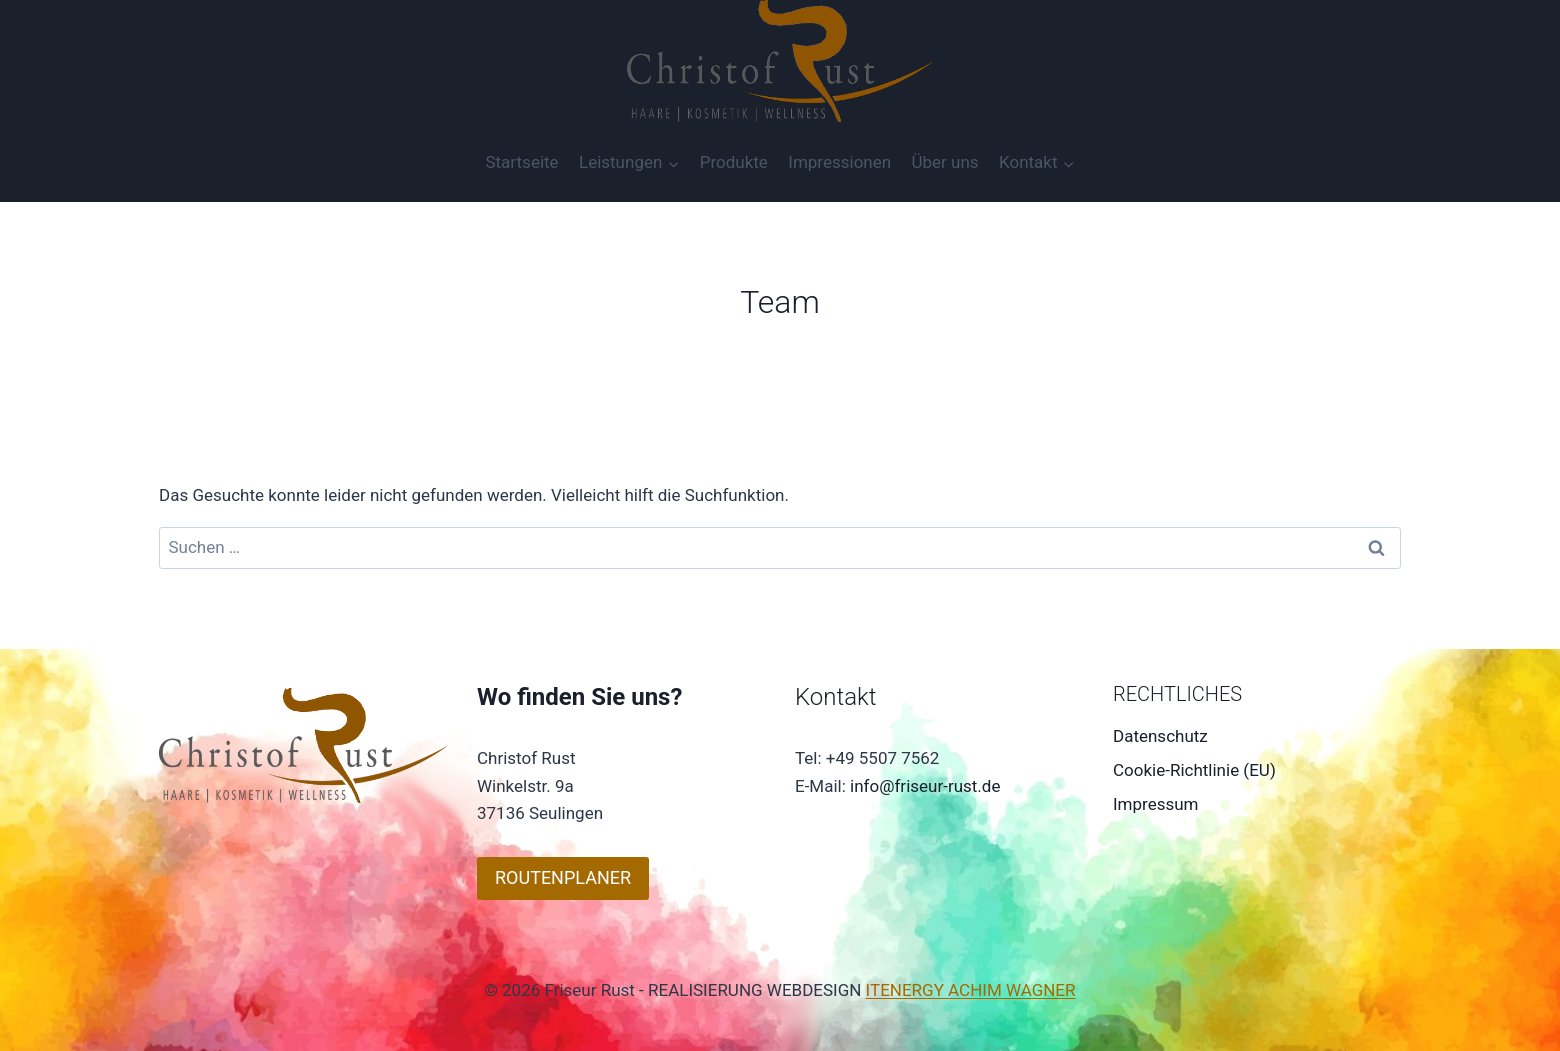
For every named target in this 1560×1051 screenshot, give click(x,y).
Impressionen (839, 162)
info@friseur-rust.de (925, 786)
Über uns (945, 162)
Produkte (734, 162)
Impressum (1156, 804)
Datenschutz (1160, 736)
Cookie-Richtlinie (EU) (1194, 770)
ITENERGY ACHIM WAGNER (971, 990)
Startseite (521, 162)
